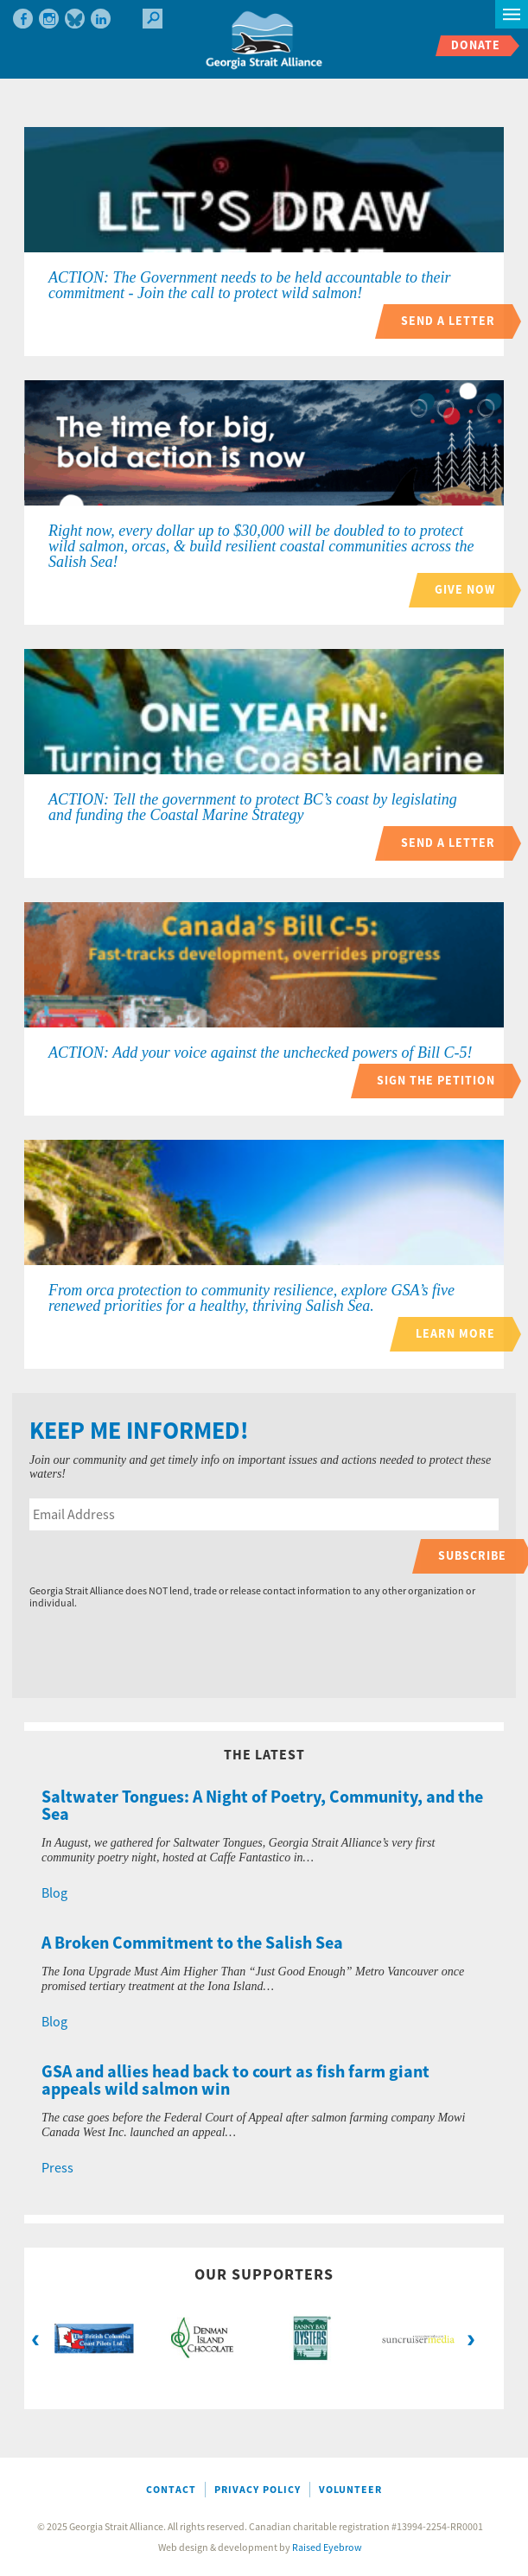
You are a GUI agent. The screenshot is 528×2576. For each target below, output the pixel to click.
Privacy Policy (257, 2490)
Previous (35, 2338)
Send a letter (448, 321)
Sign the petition (436, 1080)
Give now (465, 590)
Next (471, 2338)
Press (57, 2168)
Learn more (455, 1334)
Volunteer (350, 2490)
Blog (54, 1893)
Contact (171, 2490)
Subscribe (472, 1556)
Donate (475, 45)
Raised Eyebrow (327, 2547)
